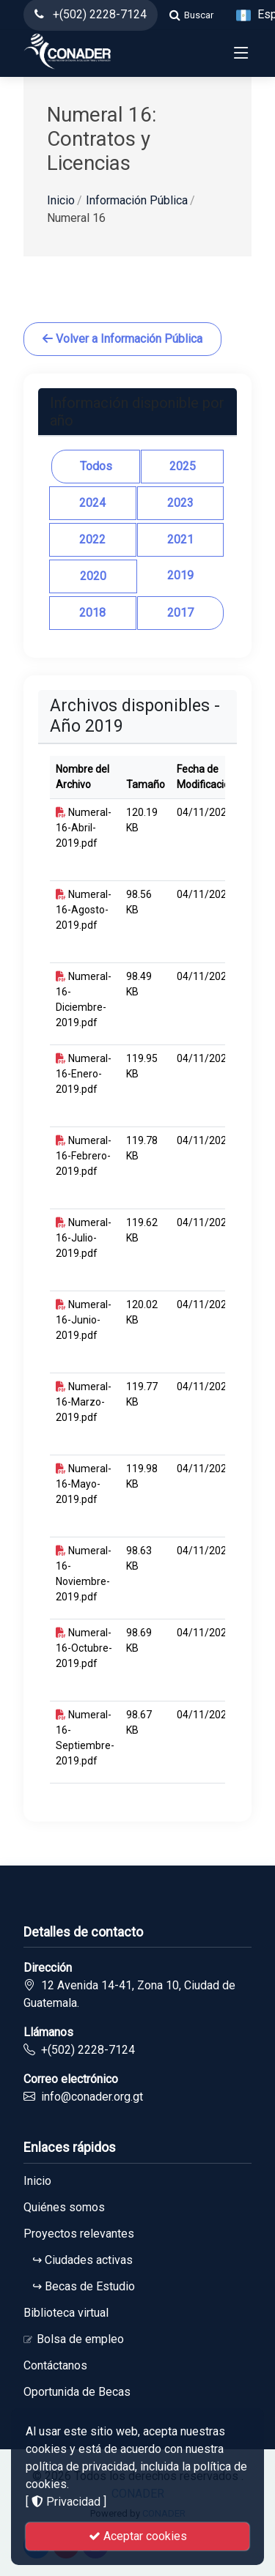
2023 (180, 503)
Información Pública (137, 200)
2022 (92, 539)
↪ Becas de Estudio (79, 2287)
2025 (182, 466)
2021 (180, 539)
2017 (180, 613)
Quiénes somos (64, 2207)
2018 (92, 613)
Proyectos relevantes (78, 2234)
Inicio (61, 200)
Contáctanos (55, 2366)
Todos (96, 466)
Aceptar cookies (138, 2536)
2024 (92, 503)
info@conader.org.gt (92, 2097)
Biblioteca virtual (66, 2313)
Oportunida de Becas (77, 2392)
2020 (93, 576)
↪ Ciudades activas (78, 2260)
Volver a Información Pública (122, 339)
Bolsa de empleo (73, 2339)
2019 (180, 575)
